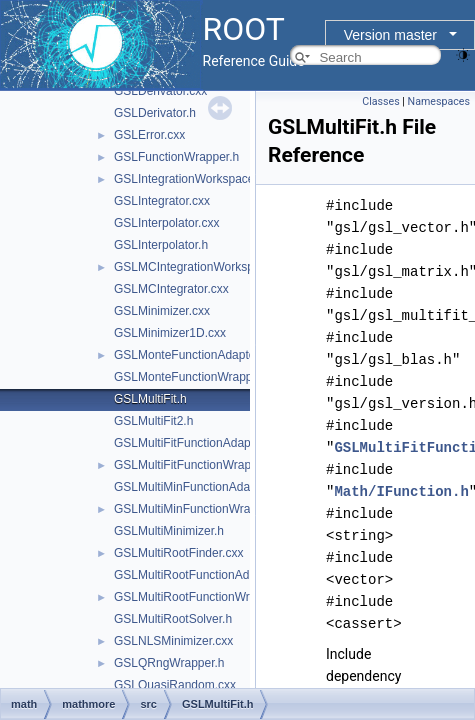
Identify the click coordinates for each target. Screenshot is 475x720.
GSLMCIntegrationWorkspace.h (198, 267)
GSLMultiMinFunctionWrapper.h (199, 509)
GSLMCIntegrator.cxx (171, 289)
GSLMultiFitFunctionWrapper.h (196, 465)
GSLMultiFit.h (150, 399)
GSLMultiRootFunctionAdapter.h (200, 575)
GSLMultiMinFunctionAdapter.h (197, 487)
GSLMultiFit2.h (153, 421)
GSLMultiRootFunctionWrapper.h (202, 597)
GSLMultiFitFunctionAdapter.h (194, 443)
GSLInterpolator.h (161, 245)
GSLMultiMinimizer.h (169, 531)
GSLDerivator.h (155, 113)
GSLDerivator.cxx (160, 91)
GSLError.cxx (149, 135)
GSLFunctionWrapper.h (176, 157)
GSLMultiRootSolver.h (173, 619)
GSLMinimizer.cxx (162, 311)
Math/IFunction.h (401, 491)
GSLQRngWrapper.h (169, 663)
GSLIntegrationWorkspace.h (189, 179)
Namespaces (439, 101)
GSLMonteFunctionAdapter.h (191, 355)
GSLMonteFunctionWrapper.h (193, 377)
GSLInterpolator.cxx (166, 223)
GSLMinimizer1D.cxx (170, 333)
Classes (380, 101)
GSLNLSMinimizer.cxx (173, 641)
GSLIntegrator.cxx (162, 201)
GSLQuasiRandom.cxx (175, 685)
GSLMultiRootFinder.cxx (178, 553)
